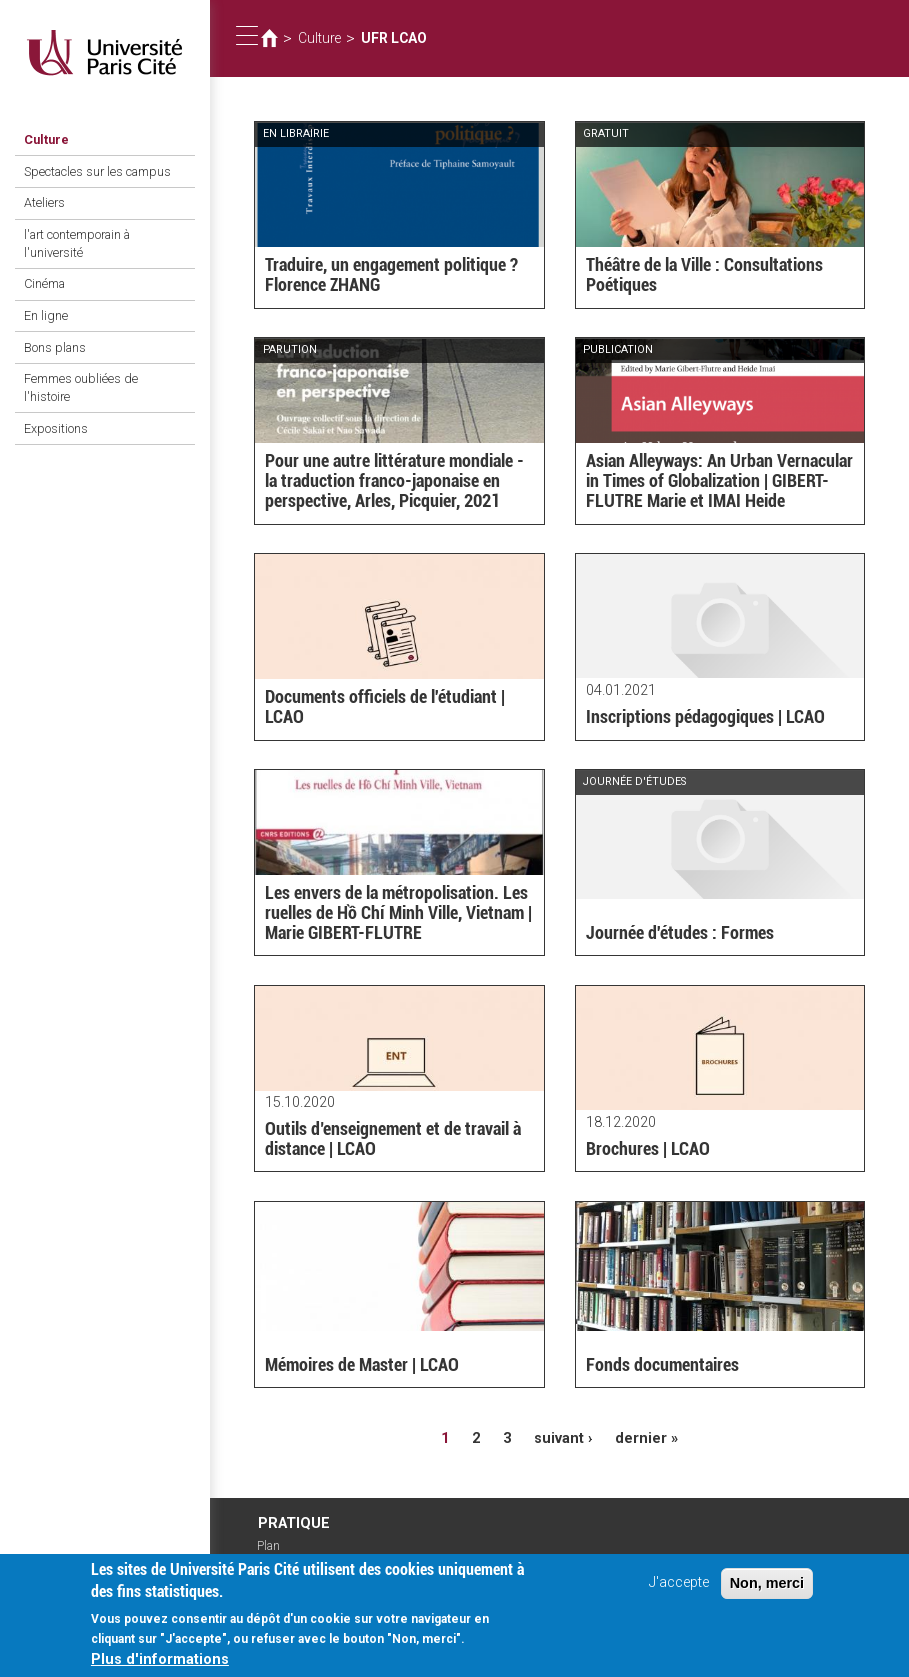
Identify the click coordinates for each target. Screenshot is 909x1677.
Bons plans (55, 347)
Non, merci (767, 1593)
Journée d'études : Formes (680, 932)
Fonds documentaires (662, 1364)
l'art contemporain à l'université (77, 243)
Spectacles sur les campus (97, 171)
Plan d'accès (278, 1553)
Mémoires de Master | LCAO (362, 1364)
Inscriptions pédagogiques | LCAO (705, 716)
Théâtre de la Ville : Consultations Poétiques (704, 274)
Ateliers (44, 202)
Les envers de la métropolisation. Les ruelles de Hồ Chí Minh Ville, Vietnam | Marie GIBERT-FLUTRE (398, 912)
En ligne (46, 315)
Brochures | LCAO (648, 1148)
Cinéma (44, 283)
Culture (46, 139)
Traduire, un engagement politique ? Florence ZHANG (391, 274)
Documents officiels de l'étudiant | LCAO (385, 706)
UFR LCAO (394, 38)
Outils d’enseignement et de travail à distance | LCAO (393, 1138)
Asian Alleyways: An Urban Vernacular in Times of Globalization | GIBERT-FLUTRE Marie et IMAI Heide (719, 480)
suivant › (563, 1438)
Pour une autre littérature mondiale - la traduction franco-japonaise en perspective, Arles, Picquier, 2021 (394, 480)
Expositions (56, 428)
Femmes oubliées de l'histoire (81, 387)
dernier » (646, 1438)
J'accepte (679, 1592)
